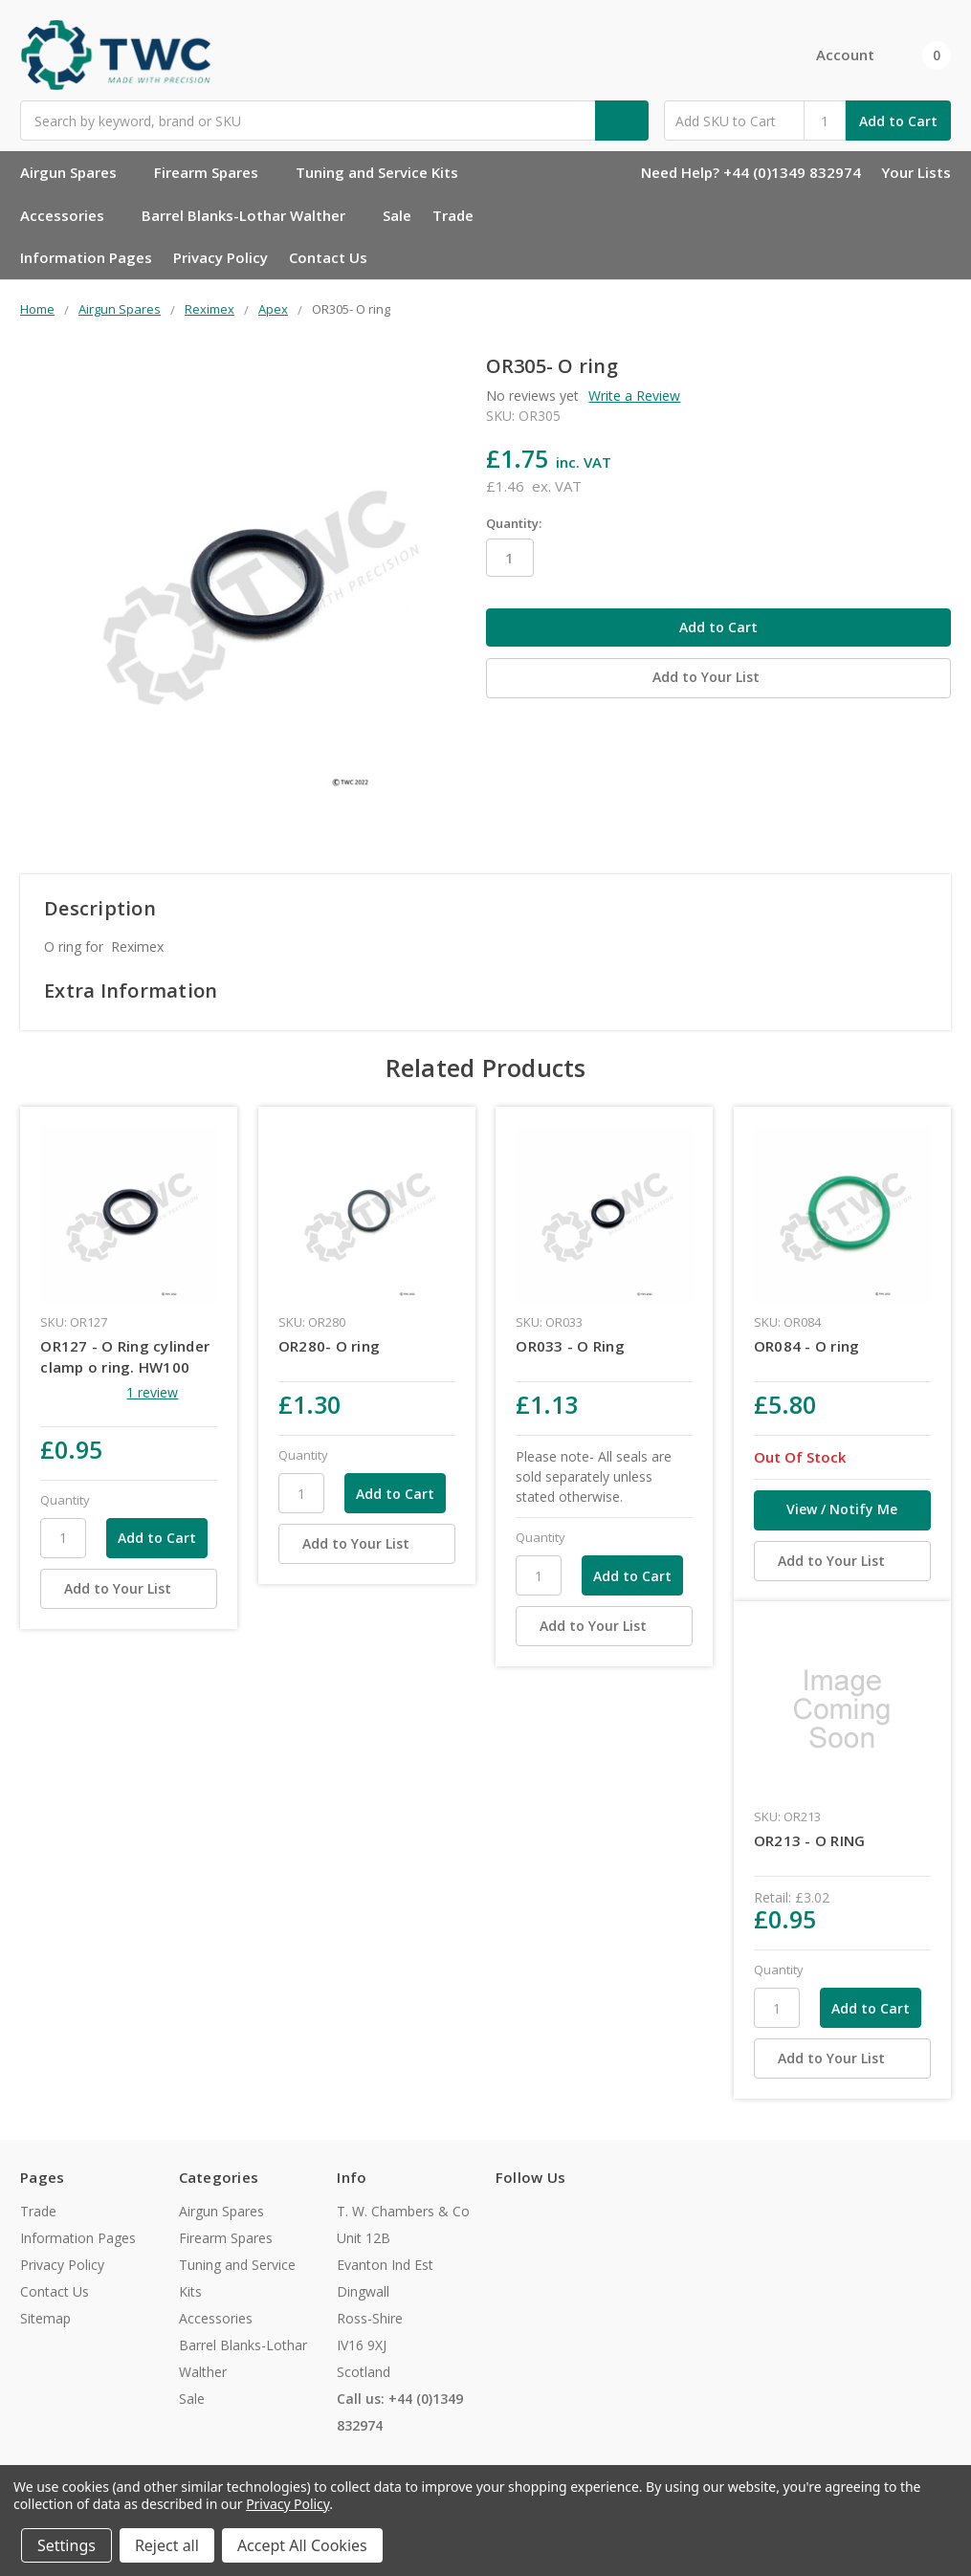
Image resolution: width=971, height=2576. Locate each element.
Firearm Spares (214, 172)
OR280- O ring (329, 1345)
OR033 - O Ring (570, 1345)
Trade (453, 215)
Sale (397, 215)
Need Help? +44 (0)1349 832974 (751, 172)
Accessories (70, 215)
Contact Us (328, 257)
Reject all (167, 2545)
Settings (66, 2545)
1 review (152, 1392)
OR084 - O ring (807, 1345)
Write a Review (634, 395)
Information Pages (86, 257)
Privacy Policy (220, 257)
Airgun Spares (76, 172)
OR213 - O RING (810, 1840)
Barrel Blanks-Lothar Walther (252, 215)
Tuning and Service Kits (385, 172)
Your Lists (916, 172)
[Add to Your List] (128, 1589)
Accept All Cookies (302, 2545)
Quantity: (513, 523)
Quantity (65, 1499)
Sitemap (45, 2318)
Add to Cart (898, 121)
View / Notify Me (841, 1509)
